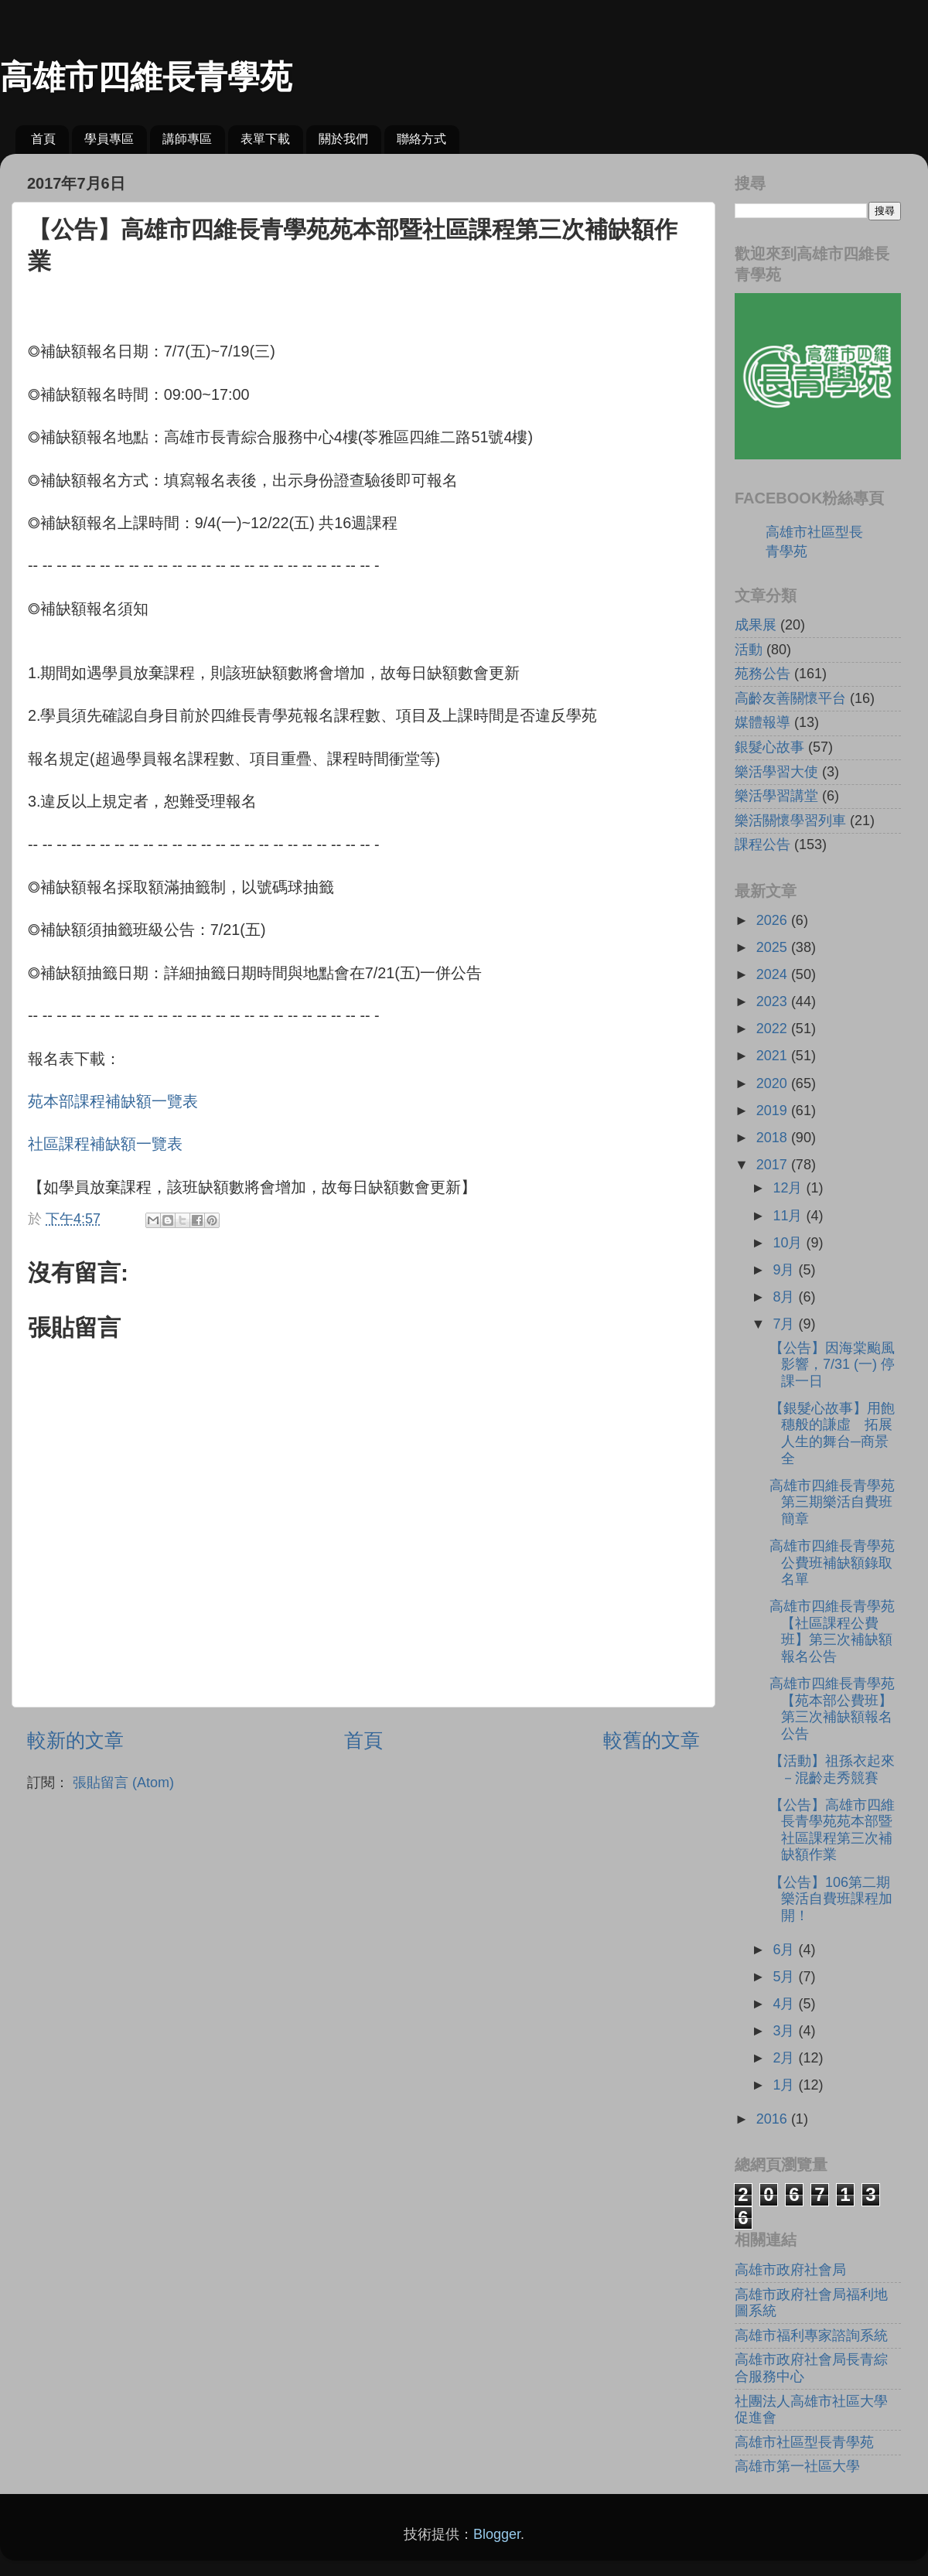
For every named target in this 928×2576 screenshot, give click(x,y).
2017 (773, 1164)
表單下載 (265, 138)
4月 (785, 2003)
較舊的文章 (651, 1740)
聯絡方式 (421, 138)
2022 (773, 1028)
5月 (785, 1976)
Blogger (496, 2534)
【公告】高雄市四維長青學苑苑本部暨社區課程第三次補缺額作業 (832, 1830)
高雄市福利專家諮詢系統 (811, 2335)
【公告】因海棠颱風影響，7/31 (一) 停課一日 (832, 1364)
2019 (773, 1110)
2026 (773, 920)
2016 (773, 2119)
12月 (789, 1188)
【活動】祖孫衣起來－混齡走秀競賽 (832, 1769)
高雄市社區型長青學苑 (804, 2442)
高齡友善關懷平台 (790, 698)
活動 (749, 649)
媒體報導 (762, 722)
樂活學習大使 (776, 772)
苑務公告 (762, 673)
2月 (785, 2058)
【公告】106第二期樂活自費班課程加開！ (830, 1899)
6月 (785, 1949)
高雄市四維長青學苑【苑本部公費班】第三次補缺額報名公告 (832, 1709)
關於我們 (343, 138)
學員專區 (109, 138)
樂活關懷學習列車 (790, 820)
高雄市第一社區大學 (797, 2466)
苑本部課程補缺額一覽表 (113, 1101)
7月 (785, 1324)
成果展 (755, 625)
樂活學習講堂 (776, 796)
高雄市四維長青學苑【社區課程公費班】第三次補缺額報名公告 (832, 1631)
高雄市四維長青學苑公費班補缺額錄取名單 (832, 1562)
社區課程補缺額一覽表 (105, 1143)
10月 (789, 1242)
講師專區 (187, 138)
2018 (773, 1137)
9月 (785, 1270)
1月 (785, 2085)
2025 (773, 947)
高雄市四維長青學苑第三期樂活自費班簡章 (832, 1502)
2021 (773, 1055)
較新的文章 (75, 1740)
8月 (785, 1297)
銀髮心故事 (769, 747)
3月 (785, 2031)
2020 (773, 1083)
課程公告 (762, 844)
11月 (789, 1215)
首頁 (43, 138)
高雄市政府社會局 (790, 2269)
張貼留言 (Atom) (123, 1782)
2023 (773, 1001)
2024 (773, 974)
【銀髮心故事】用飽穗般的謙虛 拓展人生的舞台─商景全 (832, 1433)
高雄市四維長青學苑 (146, 77)
